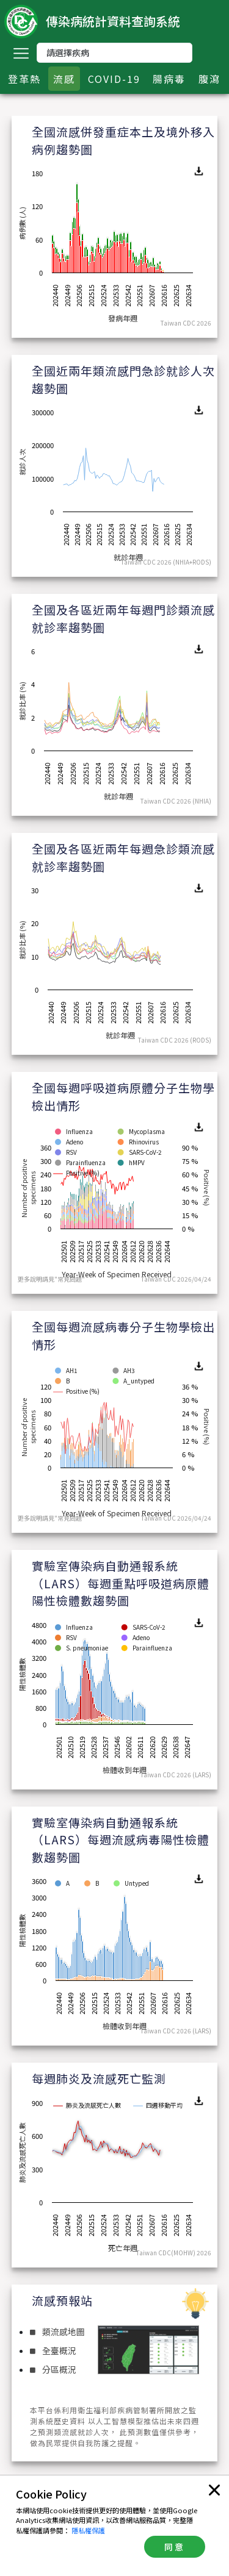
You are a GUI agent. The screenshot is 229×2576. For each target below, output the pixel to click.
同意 (174, 2547)
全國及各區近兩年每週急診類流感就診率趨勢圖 (123, 857)
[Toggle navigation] (20, 53)
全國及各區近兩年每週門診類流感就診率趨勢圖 (123, 618)
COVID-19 (114, 78)
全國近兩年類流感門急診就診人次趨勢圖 (123, 379)
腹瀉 (209, 78)
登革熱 (24, 78)
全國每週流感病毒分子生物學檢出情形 (123, 1335)
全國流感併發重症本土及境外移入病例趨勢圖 (123, 140)
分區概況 (53, 2369)
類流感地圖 (57, 2331)
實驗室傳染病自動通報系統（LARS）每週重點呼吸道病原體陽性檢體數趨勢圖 (120, 1582)
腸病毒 (169, 78)
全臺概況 (53, 2350)
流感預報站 (62, 2300)
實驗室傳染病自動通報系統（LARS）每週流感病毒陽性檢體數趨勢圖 (120, 1839)
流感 (64, 78)
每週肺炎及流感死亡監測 (99, 2078)
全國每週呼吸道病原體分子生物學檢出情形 (123, 1096)
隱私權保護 (88, 2530)
